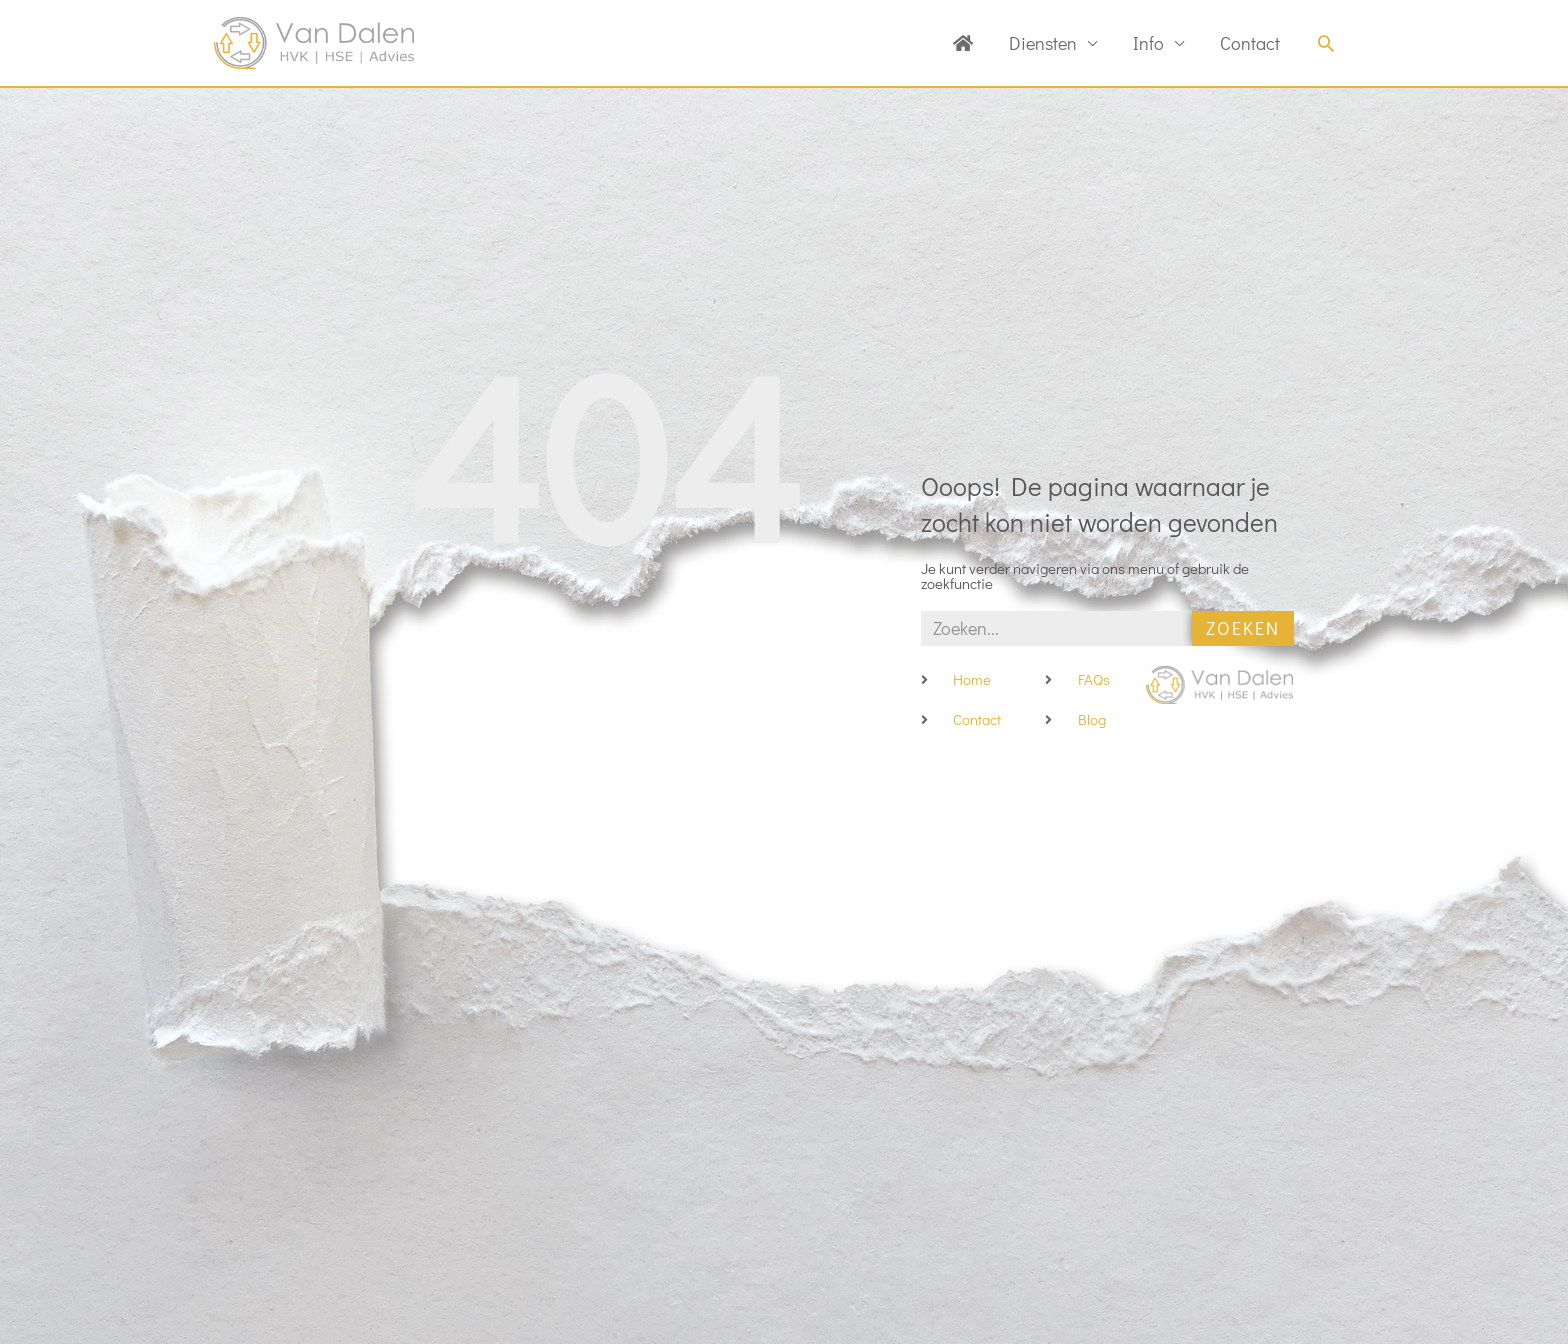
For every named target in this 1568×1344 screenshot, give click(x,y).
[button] (1326, 43)
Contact (1250, 43)
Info (1148, 43)
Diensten (1043, 43)
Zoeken (1243, 628)
